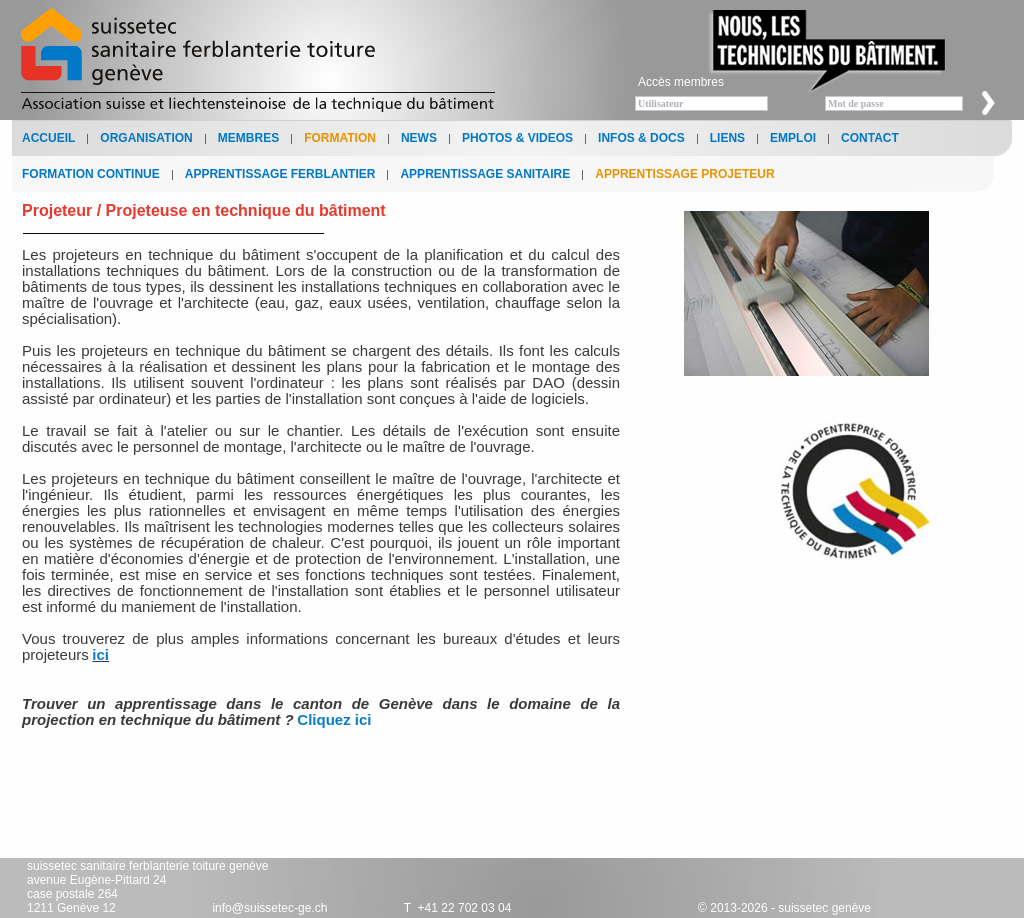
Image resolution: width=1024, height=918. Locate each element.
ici (100, 654)
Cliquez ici (334, 719)
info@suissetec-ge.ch (269, 908)
